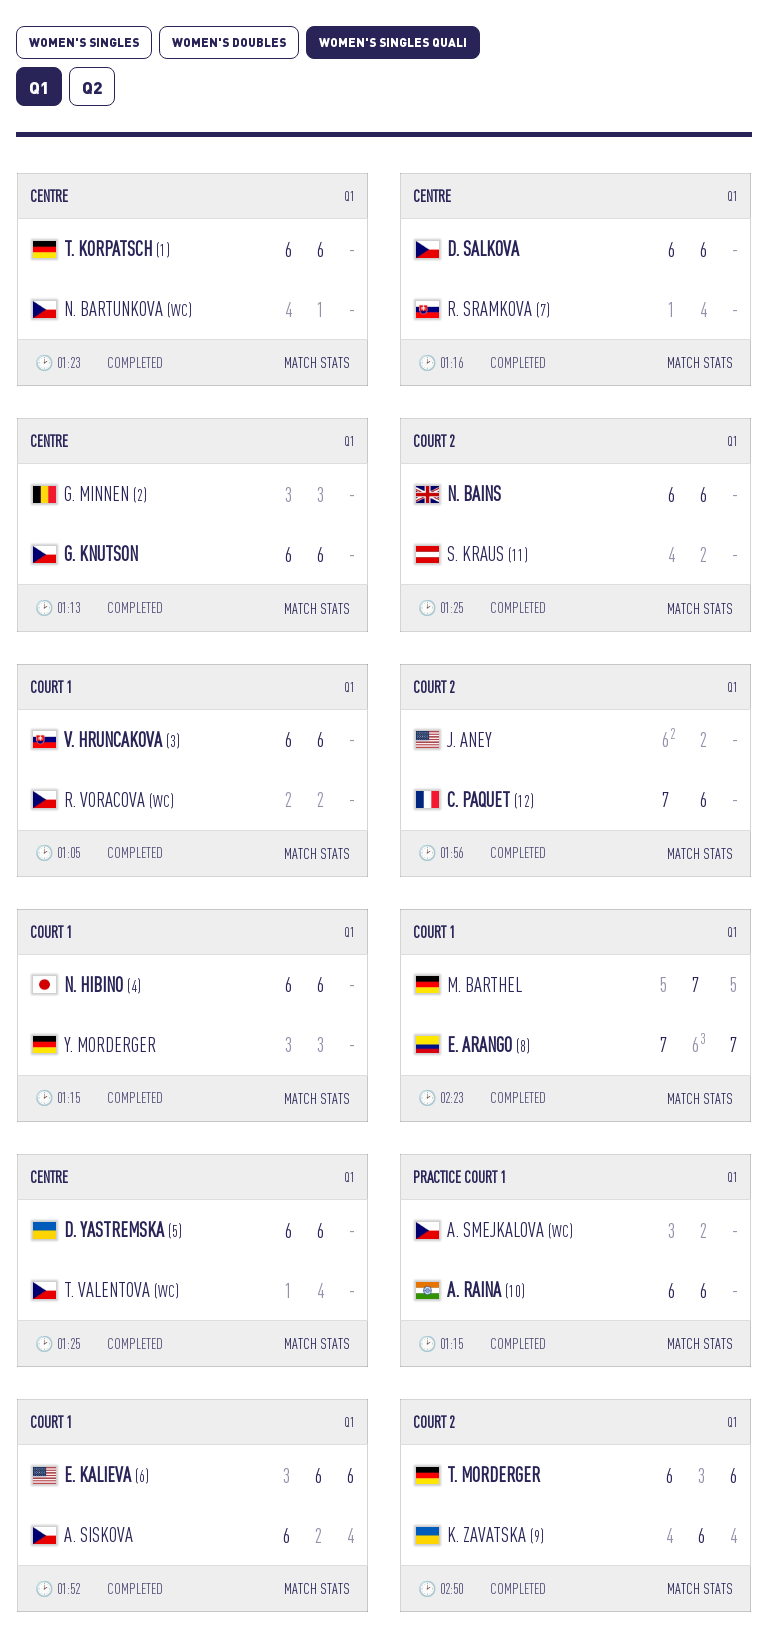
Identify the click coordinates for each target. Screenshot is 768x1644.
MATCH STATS (317, 362)
